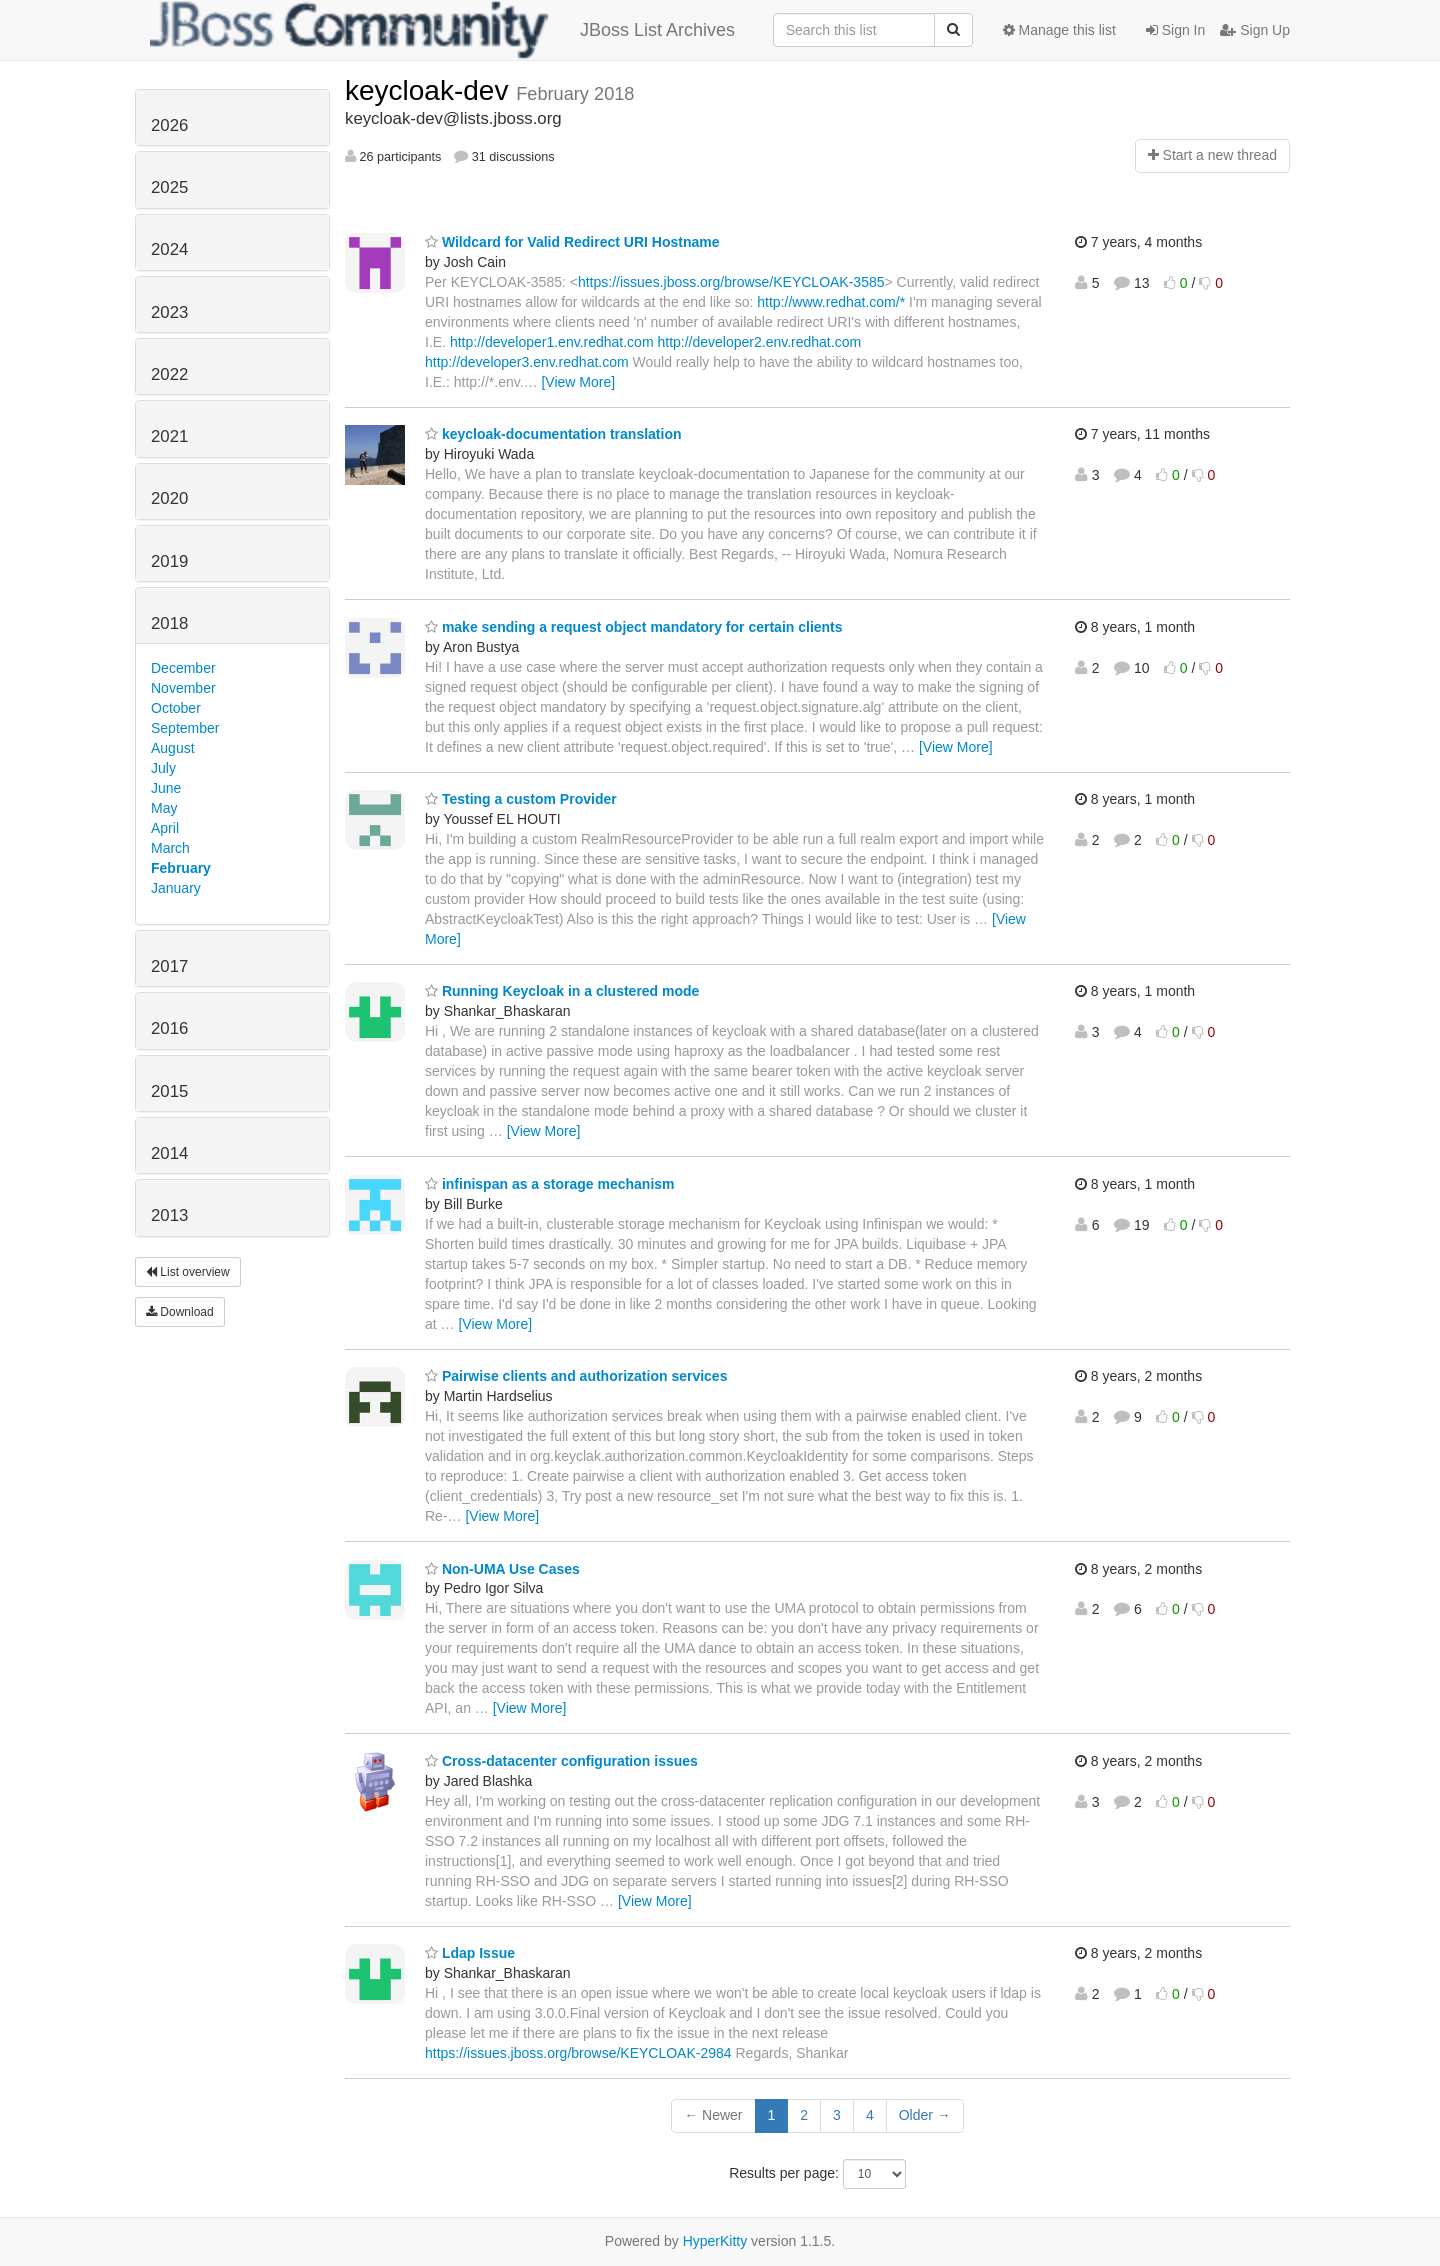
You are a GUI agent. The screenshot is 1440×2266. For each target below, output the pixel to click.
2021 (169, 436)
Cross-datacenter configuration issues (561, 1761)
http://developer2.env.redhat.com (759, 342)
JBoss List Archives (442, 30)
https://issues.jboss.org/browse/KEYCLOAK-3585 (731, 282)
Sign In (1175, 30)
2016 (169, 1028)
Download (180, 1312)
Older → (925, 2115)
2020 (169, 498)
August (173, 748)
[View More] (578, 382)
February (181, 868)
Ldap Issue (470, 1953)
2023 (169, 312)
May (164, 808)
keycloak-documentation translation (553, 434)
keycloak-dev (430, 90)
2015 (169, 1091)
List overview (188, 1272)
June (166, 788)
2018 (169, 623)
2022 (169, 374)
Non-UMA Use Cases (502, 1569)
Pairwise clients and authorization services (576, 1376)
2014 (169, 1153)
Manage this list (1059, 30)
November (183, 688)
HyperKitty (715, 2241)
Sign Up (1255, 30)
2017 (169, 966)
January (176, 888)
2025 (169, 187)
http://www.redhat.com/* (831, 302)
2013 (169, 1215)
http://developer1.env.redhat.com (552, 342)
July (163, 768)
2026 (169, 125)
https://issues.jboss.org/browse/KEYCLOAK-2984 (578, 2053)
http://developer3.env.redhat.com (527, 362)
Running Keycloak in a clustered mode (562, 991)
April (165, 828)
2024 (169, 249)
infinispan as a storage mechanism (550, 1184)
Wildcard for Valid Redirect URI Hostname (572, 242)
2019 (169, 561)
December (183, 668)
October (176, 708)
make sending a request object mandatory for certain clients (634, 627)
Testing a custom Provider (521, 799)
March (170, 848)
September (185, 728)
